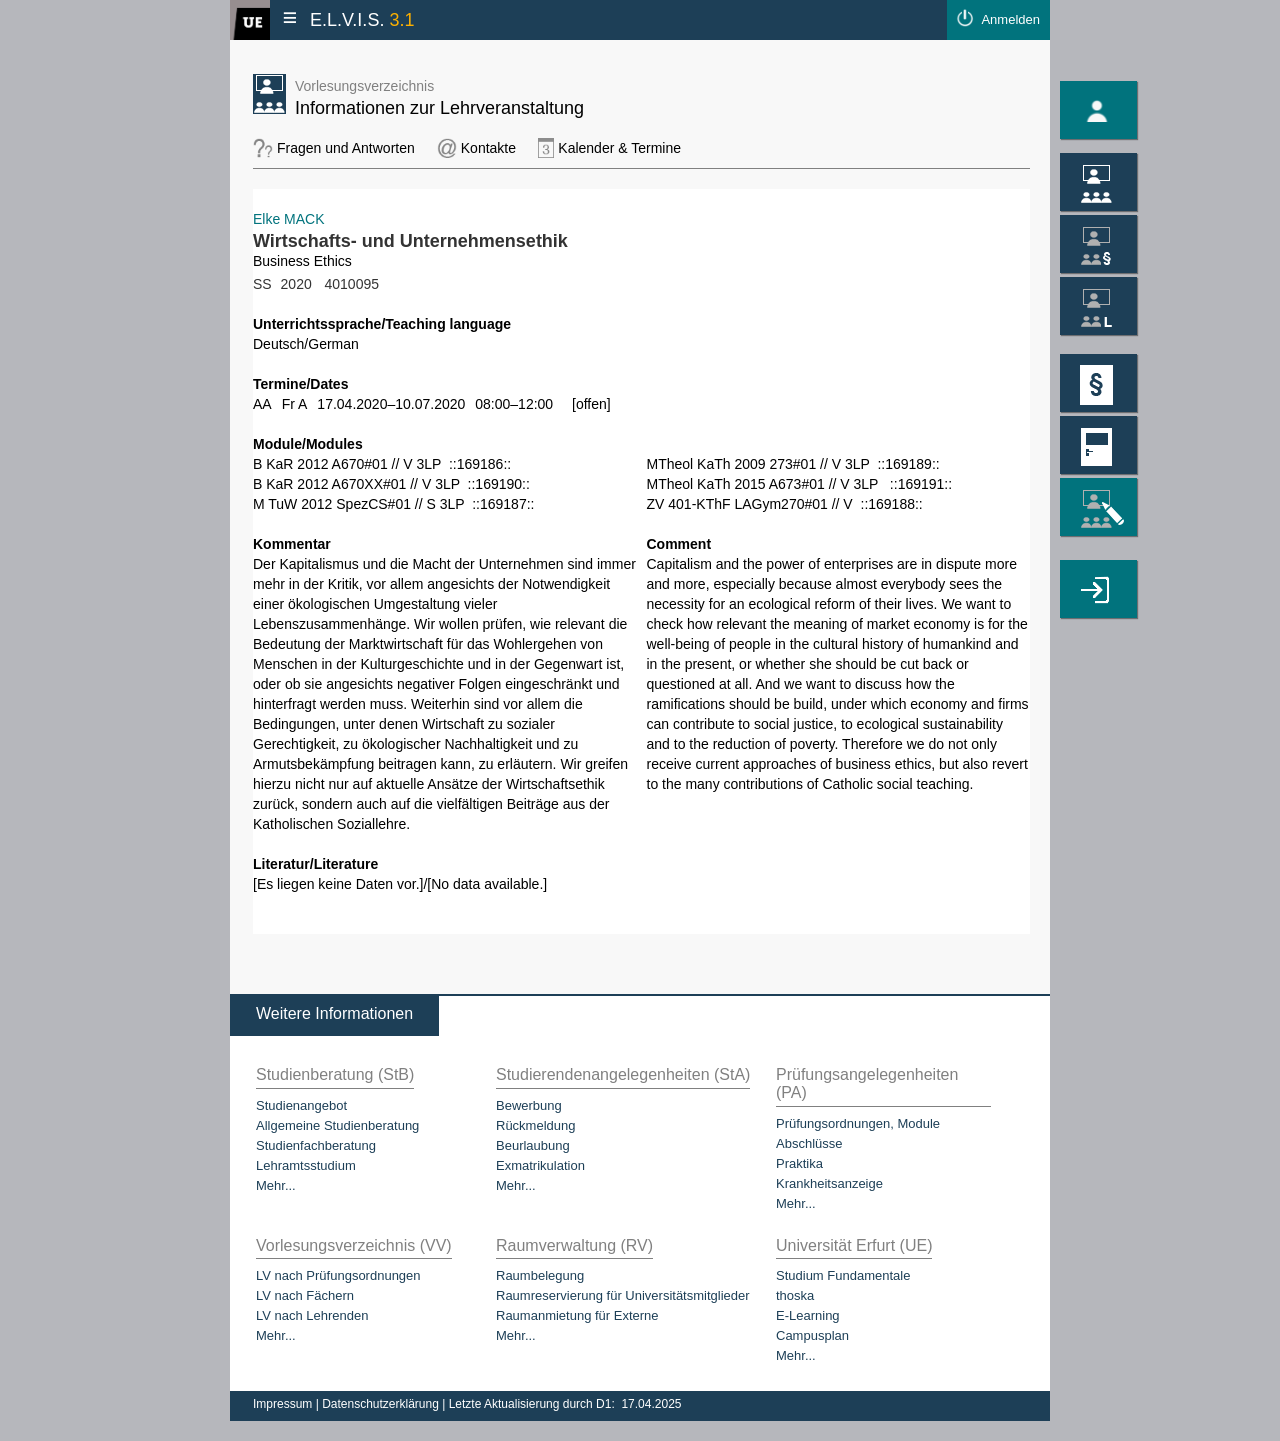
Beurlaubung (533, 1145)
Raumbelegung (540, 1275)
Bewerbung (529, 1105)
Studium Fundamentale (843, 1275)
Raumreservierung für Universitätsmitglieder (623, 1295)
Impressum (284, 1404)
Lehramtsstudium (306, 1165)
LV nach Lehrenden (312, 1315)
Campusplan (812, 1335)
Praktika (799, 1163)
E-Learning (808, 1315)
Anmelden (1010, 19)
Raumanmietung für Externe (577, 1315)
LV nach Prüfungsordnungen (338, 1275)
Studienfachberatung (316, 1145)
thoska (795, 1295)
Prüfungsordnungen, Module (858, 1123)
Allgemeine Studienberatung (337, 1125)
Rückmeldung (536, 1125)
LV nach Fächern (305, 1295)
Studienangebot (301, 1105)
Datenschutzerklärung (382, 1404)
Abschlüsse (809, 1143)
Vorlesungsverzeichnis (364, 86)
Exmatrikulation (540, 1165)
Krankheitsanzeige (829, 1183)
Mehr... (276, 1185)
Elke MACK (289, 219)
